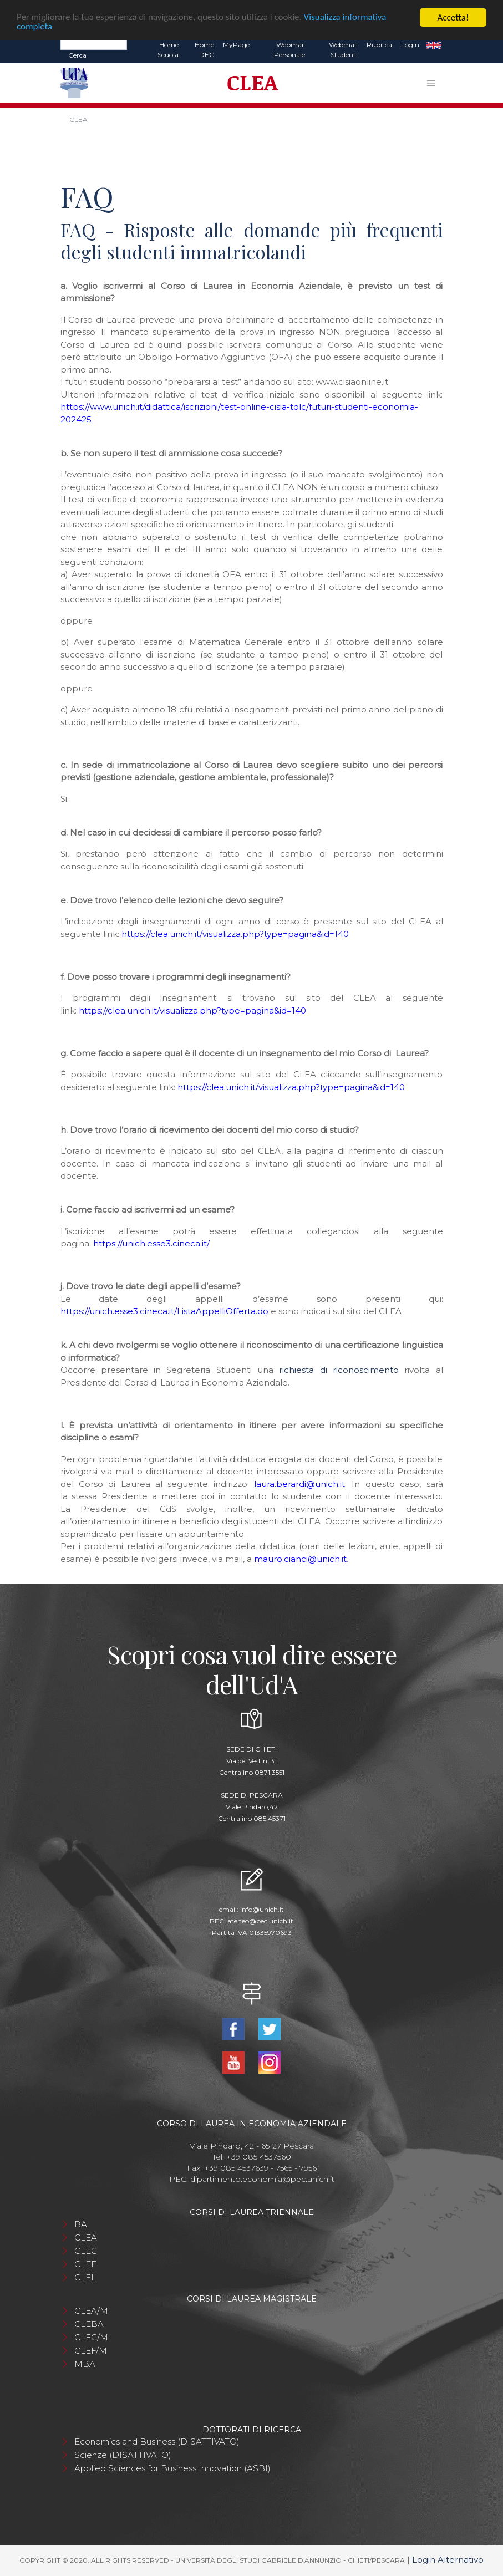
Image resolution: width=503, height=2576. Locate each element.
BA (80, 2224)
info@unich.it (262, 1909)
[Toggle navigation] (431, 83)
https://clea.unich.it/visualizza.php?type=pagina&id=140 (235, 934)
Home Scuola (168, 49)
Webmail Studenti (343, 49)
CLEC (85, 2251)
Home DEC (204, 49)
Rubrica (379, 44)
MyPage (236, 44)
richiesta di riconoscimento (339, 1370)
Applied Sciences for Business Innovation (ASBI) (172, 2468)
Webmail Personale (289, 49)
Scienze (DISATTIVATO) (122, 2455)
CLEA (85, 2237)
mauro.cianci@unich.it (300, 1559)
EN (433, 45)
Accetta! (453, 17)
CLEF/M (90, 2350)
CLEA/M (91, 2310)
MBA (84, 2364)
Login (410, 44)
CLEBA (89, 2324)
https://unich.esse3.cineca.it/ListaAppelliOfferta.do (164, 1311)
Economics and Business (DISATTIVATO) (157, 2441)
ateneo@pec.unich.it (260, 1921)
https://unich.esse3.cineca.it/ (151, 1243)
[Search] (93, 44)
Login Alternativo (448, 2559)
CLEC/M (91, 2337)
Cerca (77, 55)
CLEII (85, 2277)
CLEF (85, 2264)
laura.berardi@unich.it (299, 1484)
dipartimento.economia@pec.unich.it (262, 2179)
